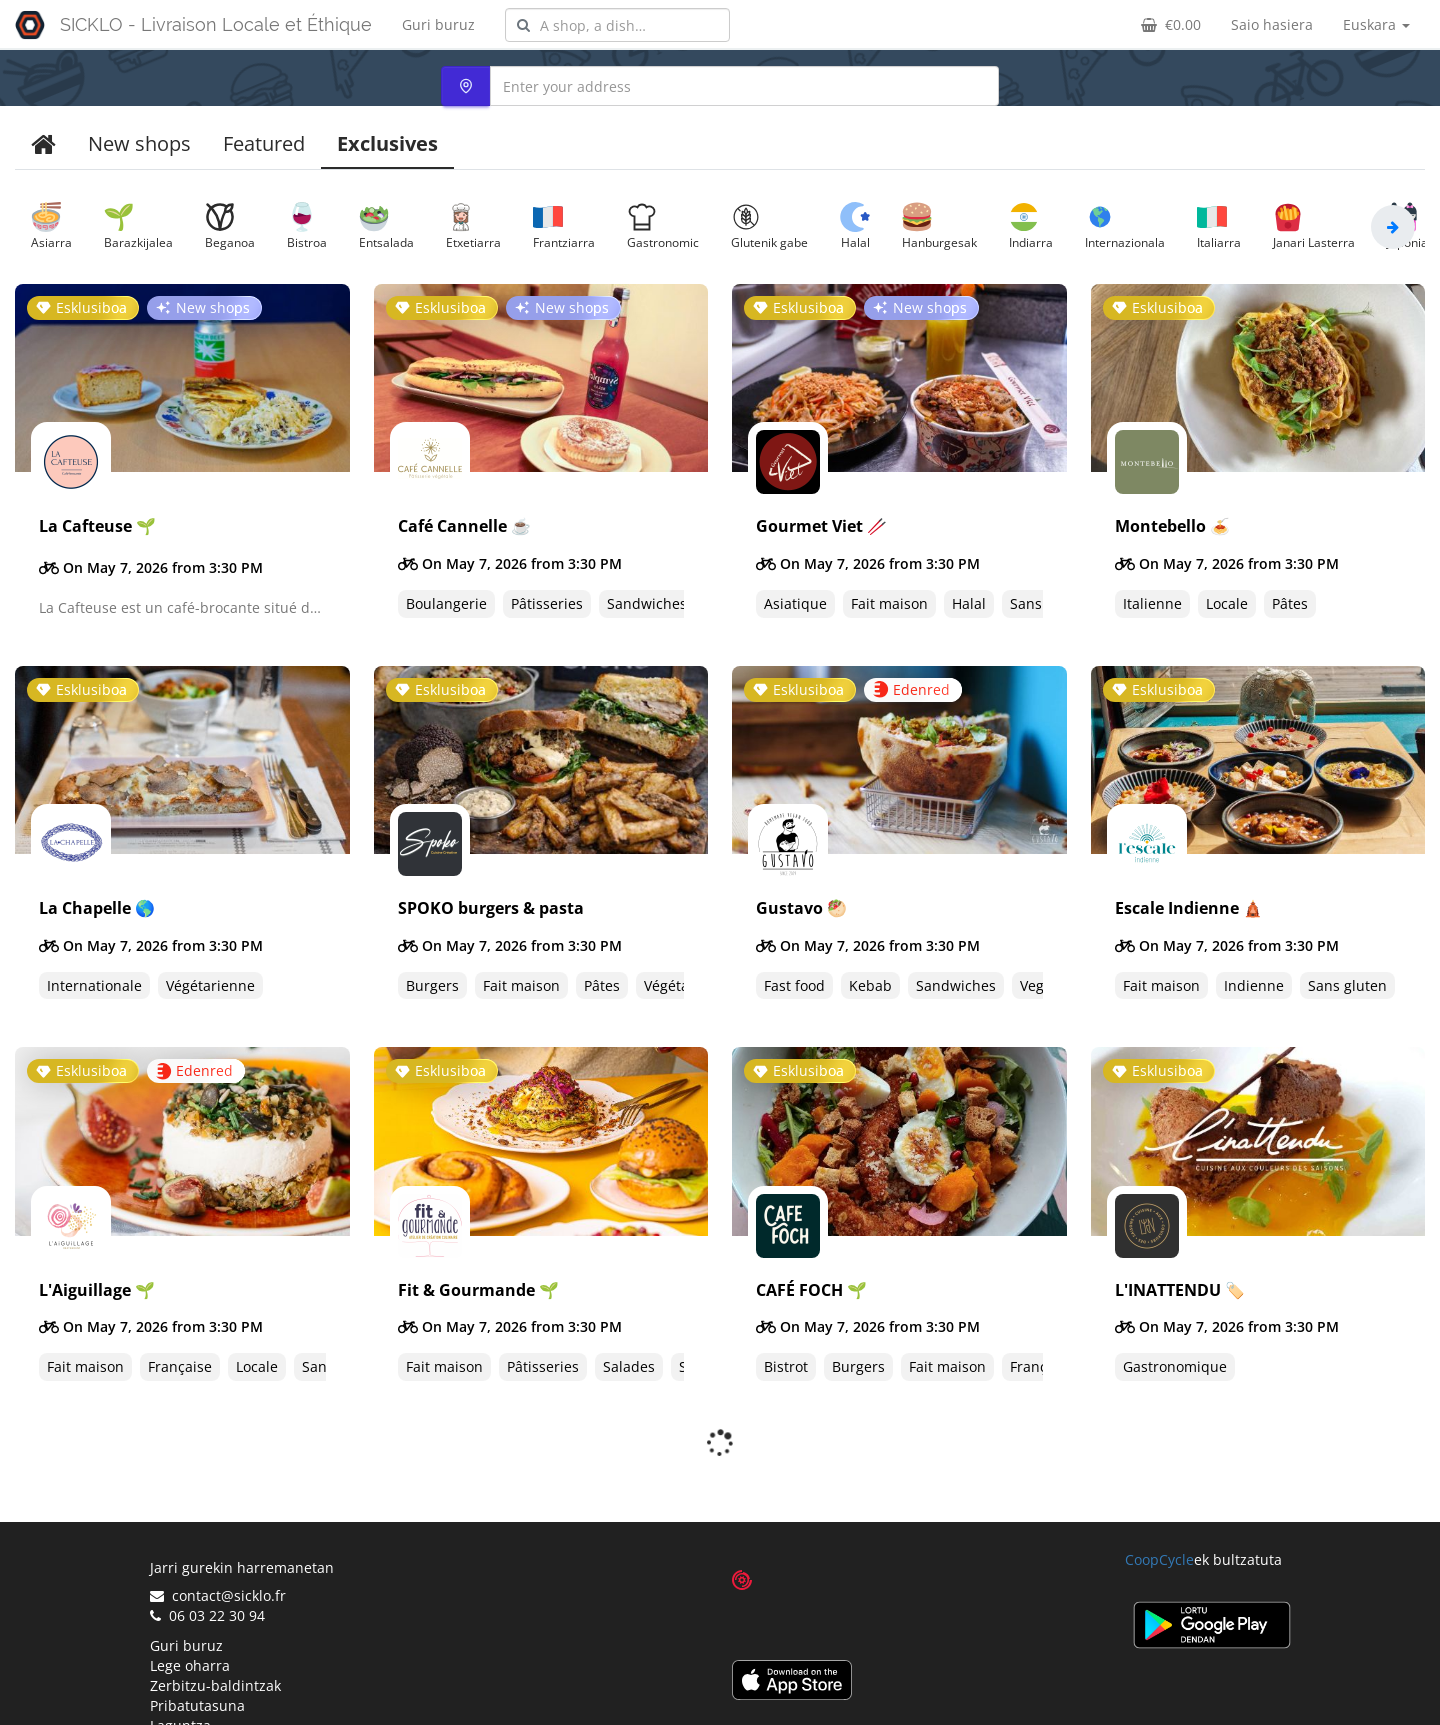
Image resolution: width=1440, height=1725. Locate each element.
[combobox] (617, 25)
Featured (264, 143)
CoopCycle (1159, 1506)
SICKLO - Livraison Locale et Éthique (216, 24)
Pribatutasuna (197, 1652)
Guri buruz (438, 24)
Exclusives (387, 143)
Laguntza (180, 1672)
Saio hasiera (1272, 24)
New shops (139, 143)
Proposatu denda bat (220, 1692)
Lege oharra (190, 1612)
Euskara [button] (1376, 24)
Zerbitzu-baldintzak (215, 1632)
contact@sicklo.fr (218, 1542)
